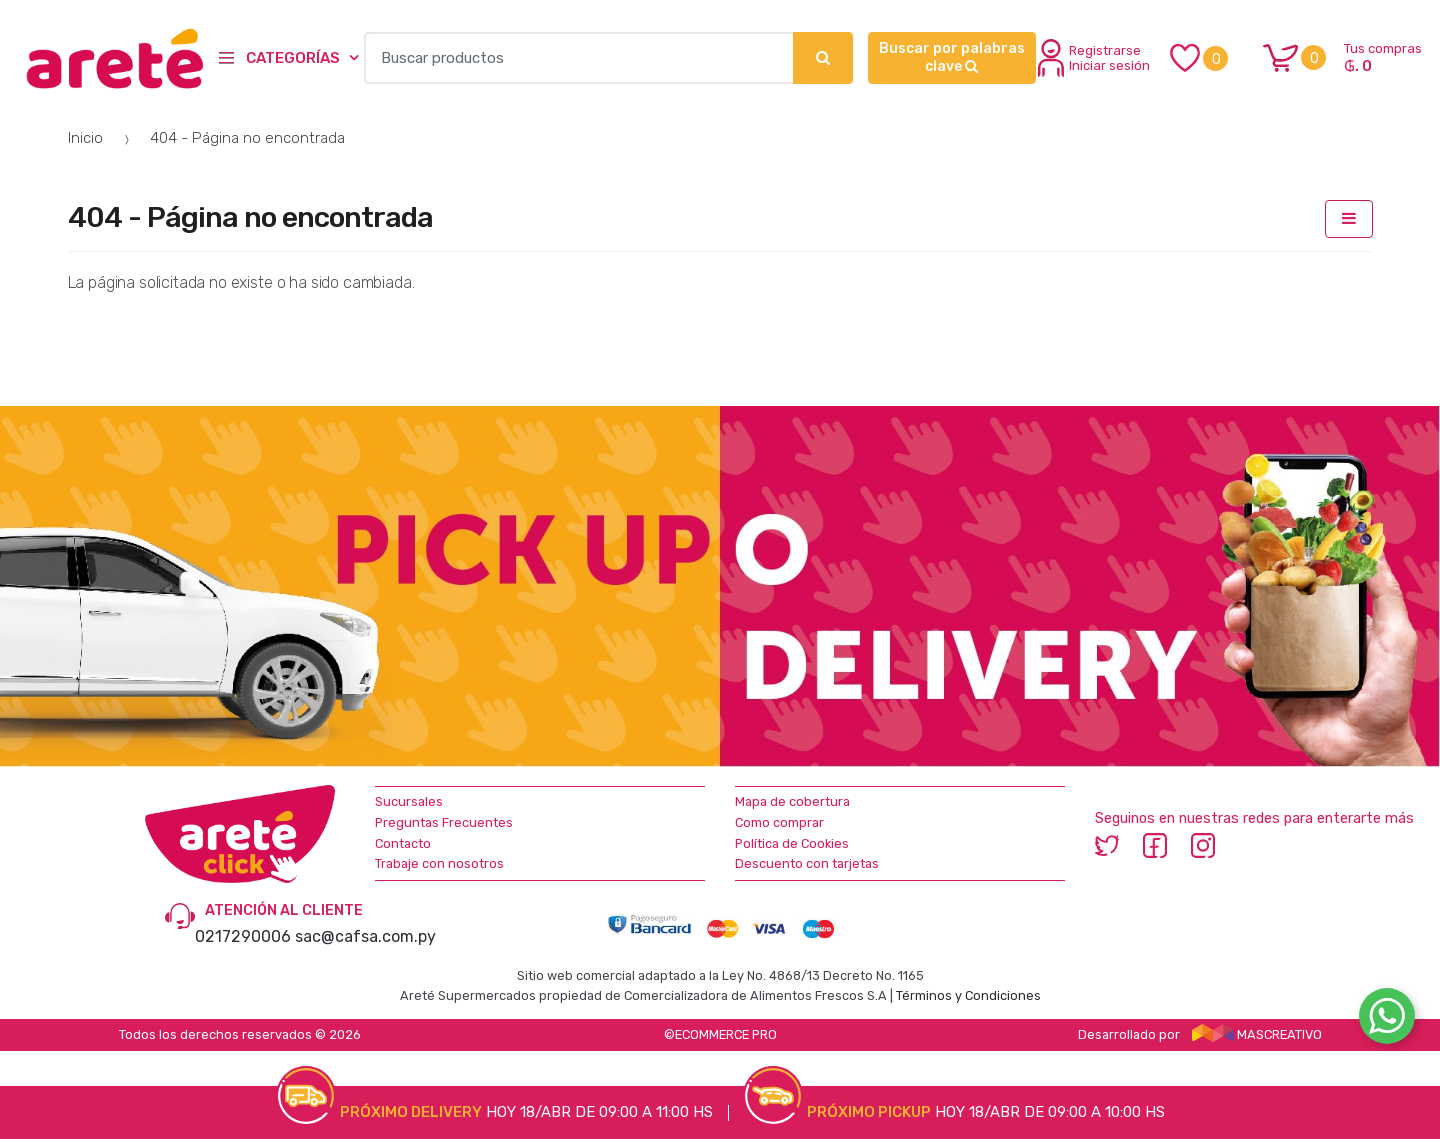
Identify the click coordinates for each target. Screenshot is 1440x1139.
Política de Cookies (792, 843)
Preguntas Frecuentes (444, 822)
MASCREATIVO (1257, 1034)
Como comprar (779, 822)
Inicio (85, 138)
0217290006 (243, 936)
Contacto (403, 843)
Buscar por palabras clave (952, 57)
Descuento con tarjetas (807, 863)
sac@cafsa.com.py (365, 936)
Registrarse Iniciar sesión (1094, 58)
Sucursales (409, 801)
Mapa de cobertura (792, 801)
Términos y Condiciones (968, 995)
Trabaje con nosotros (439, 863)
